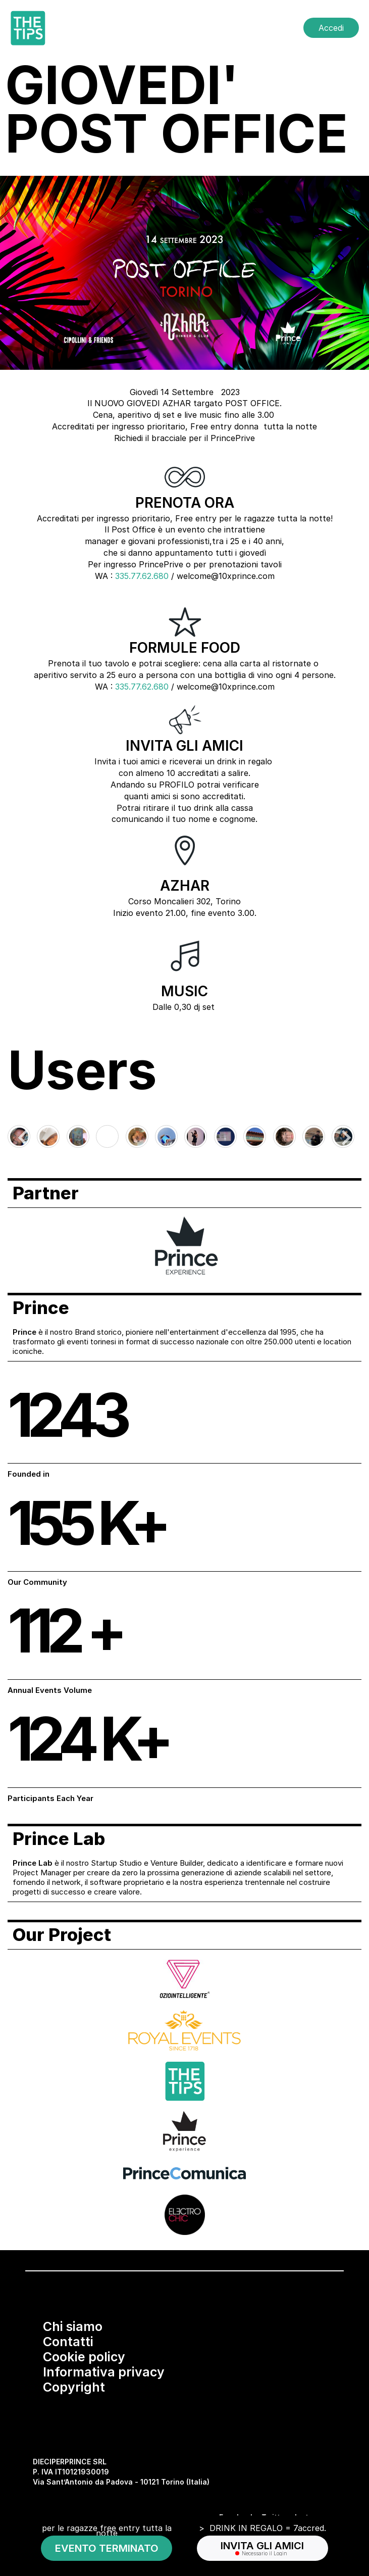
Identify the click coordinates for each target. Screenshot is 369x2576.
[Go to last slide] (24, 1138)
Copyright (74, 2387)
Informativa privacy (104, 2371)
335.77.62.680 (142, 576)
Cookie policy (84, 2356)
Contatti (68, 2341)
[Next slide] (345, 1138)
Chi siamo (72, 2326)
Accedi (331, 28)
